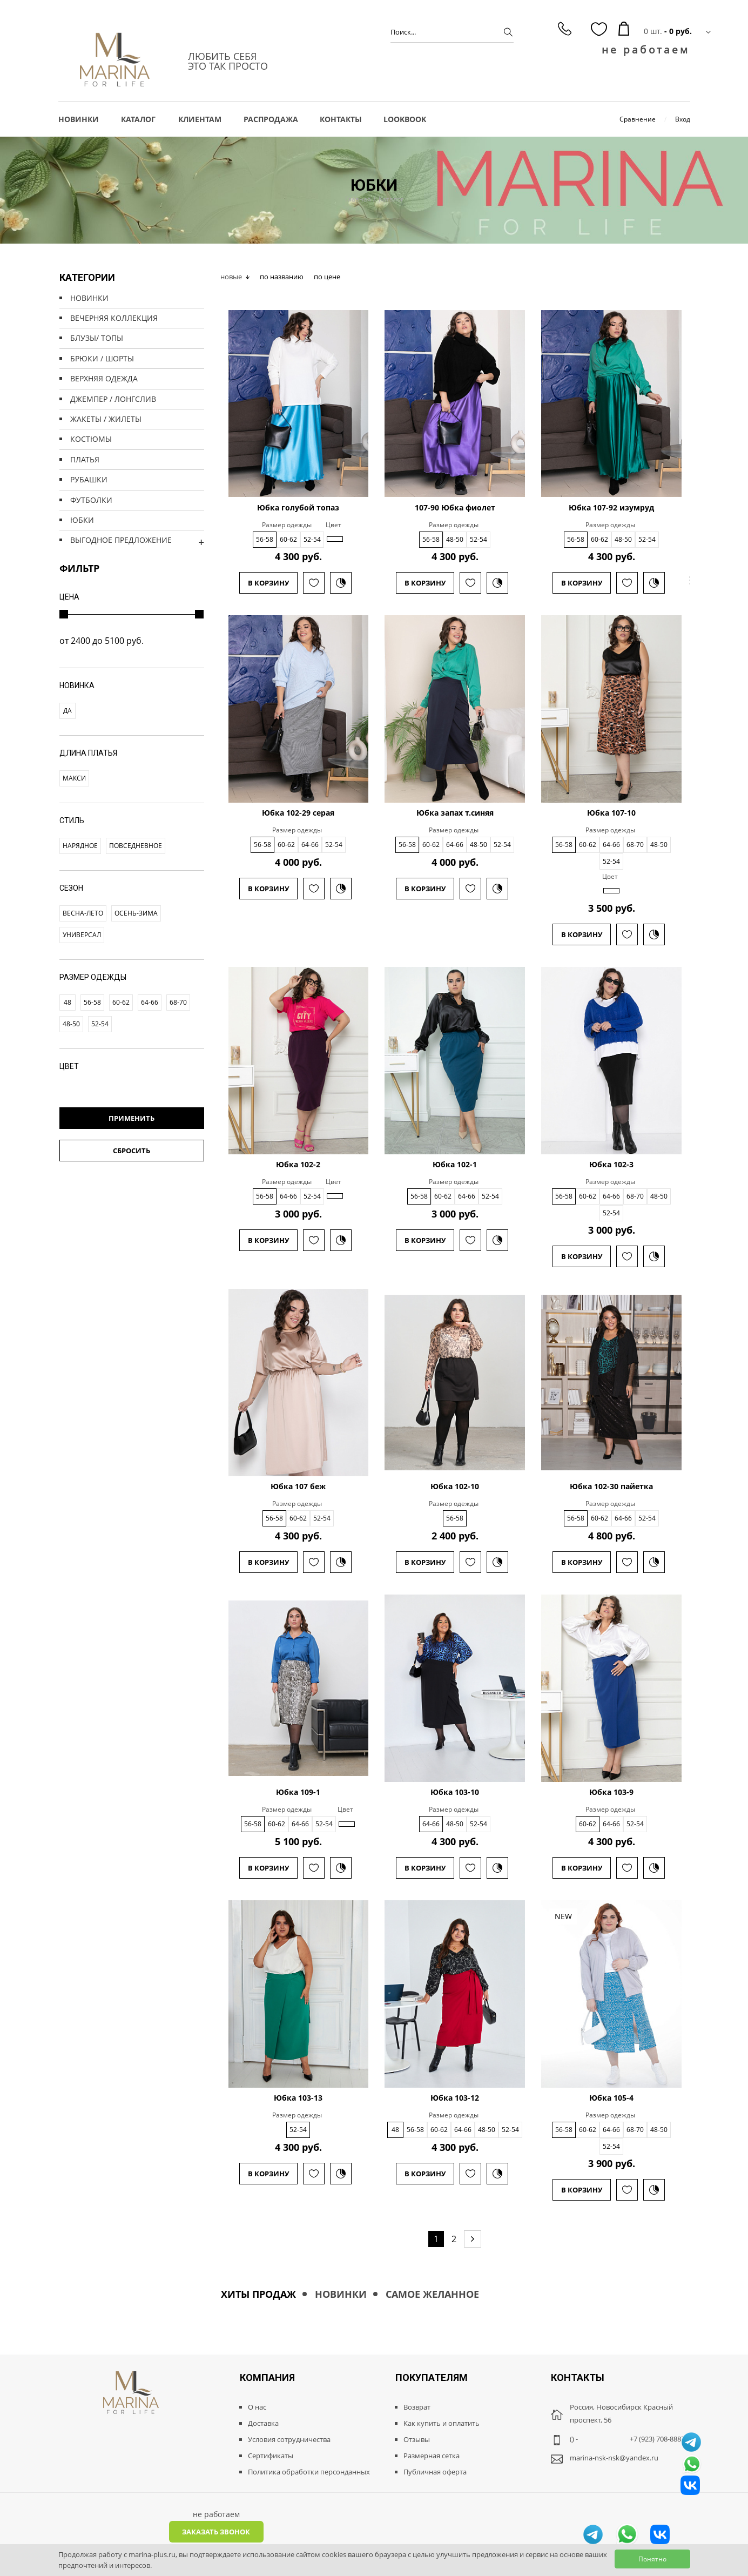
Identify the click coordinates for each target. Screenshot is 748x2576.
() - (574, 2439)
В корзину (268, 583)
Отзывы (416, 2439)
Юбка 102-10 (454, 1486)
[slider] (63, 614)
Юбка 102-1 (455, 1164)
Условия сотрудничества (289, 2439)
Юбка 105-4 (611, 2098)
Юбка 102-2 (298, 1164)
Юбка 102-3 (611, 1164)
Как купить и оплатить (441, 2423)
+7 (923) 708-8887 (657, 2439)
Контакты (341, 119)
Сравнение (637, 119)
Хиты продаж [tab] (258, 2294)
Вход (682, 119)
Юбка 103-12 (454, 2098)
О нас (257, 2407)
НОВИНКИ (78, 119)
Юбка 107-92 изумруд (611, 508)
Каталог (391, 199)
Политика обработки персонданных (309, 2472)
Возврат (416, 2407)
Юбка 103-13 (298, 2098)
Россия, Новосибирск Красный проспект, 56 (621, 2413)
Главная (358, 199)
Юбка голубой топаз (298, 508)
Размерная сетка (431, 2455)
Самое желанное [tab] (432, 2294)
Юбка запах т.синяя (455, 813)
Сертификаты (270, 2455)
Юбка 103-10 (454, 1792)
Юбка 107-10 (611, 813)
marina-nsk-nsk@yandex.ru (614, 2458)
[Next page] (472, 2239)
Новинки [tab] (341, 2294)
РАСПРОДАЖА (271, 119)
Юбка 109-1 (298, 1792)
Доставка (263, 2423)
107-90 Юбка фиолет (455, 508)
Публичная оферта (435, 2472)
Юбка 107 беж (298, 1486)
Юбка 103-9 (611, 1792)
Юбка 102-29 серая (298, 813)
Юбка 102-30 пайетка (611, 1486)
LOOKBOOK (404, 119)
